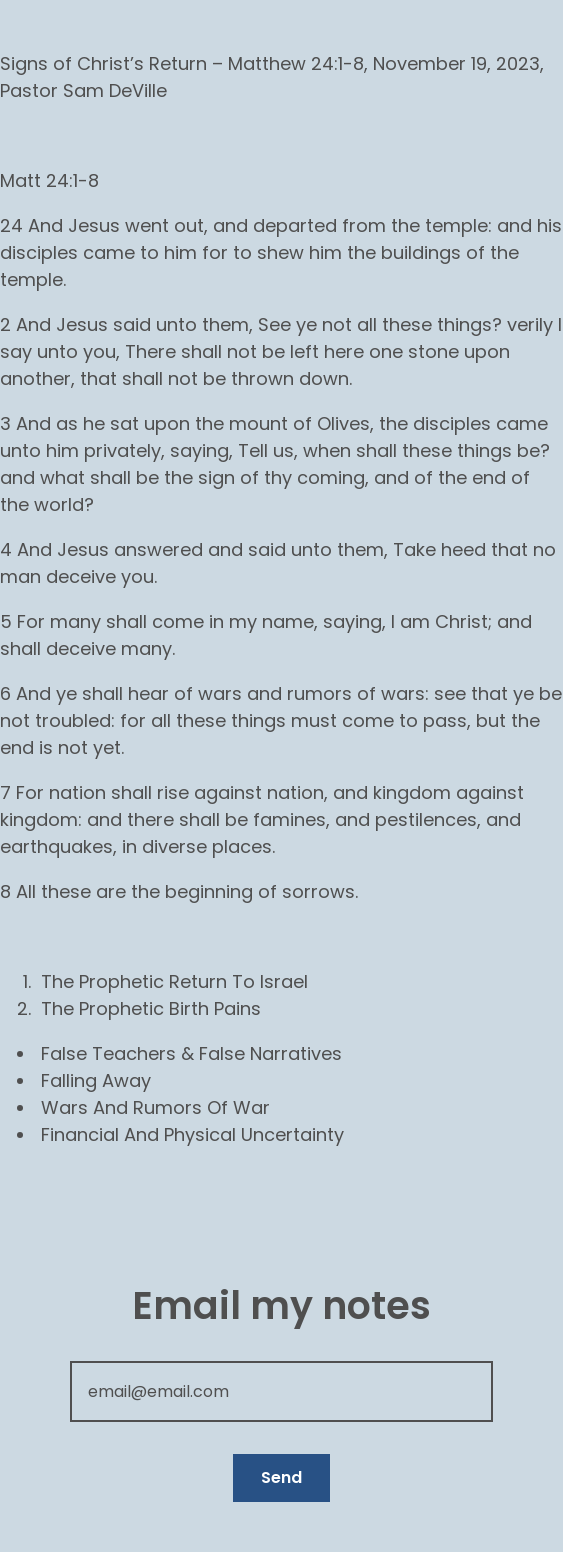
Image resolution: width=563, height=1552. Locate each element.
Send (281, 1477)
